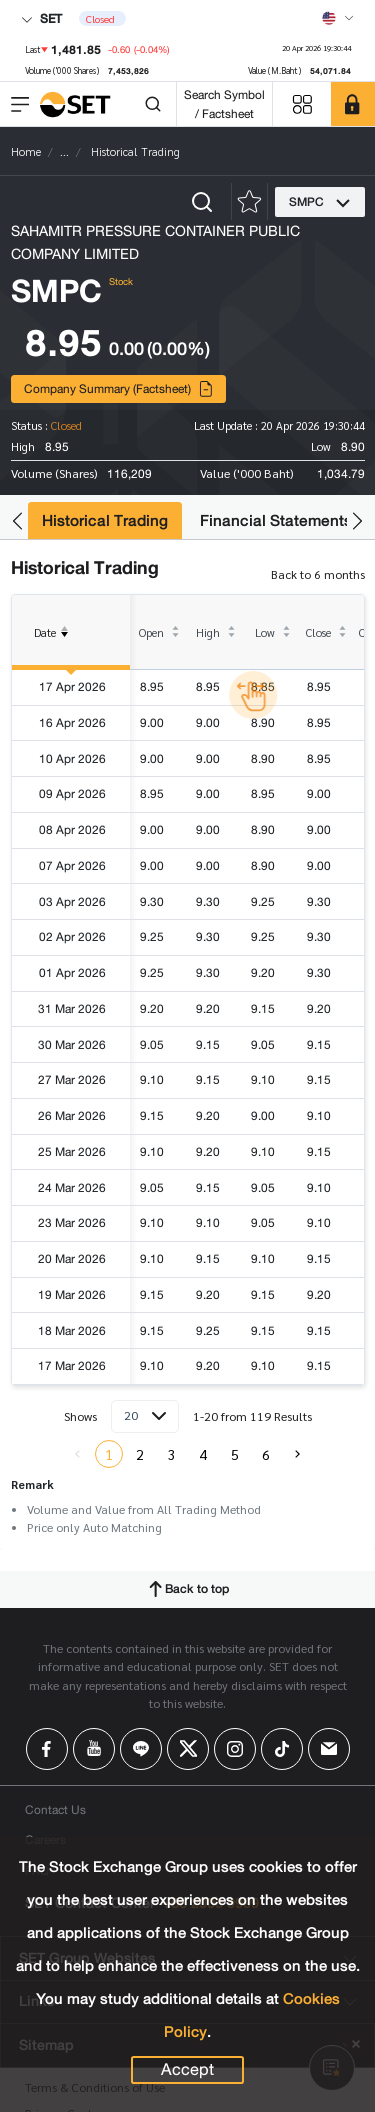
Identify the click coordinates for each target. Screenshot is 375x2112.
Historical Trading (105, 520)
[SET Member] (353, 104)
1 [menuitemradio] (109, 1454)
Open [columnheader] (151, 632)
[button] (17, 521)
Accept (187, 2070)
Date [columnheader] (55, 647)
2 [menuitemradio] (140, 1454)
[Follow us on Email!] (329, 1749)
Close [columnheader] (318, 632)
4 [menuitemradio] (203, 1454)
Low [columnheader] (265, 632)
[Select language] (338, 18)
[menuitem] (298, 1454)
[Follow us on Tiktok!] (282, 1749)
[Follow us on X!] (188, 1749)
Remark (32, 1484)
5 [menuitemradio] (235, 1454)
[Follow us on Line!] (141, 1749)
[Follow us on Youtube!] (94, 1749)
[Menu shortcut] (302, 104)
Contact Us (55, 1809)
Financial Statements (276, 520)
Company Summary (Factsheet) (119, 388)
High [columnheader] (208, 632)
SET (41, 18)
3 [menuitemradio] (172, 1454)
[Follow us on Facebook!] (47, 1749)
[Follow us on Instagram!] (235, 1749)
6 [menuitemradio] (266, 1454)
